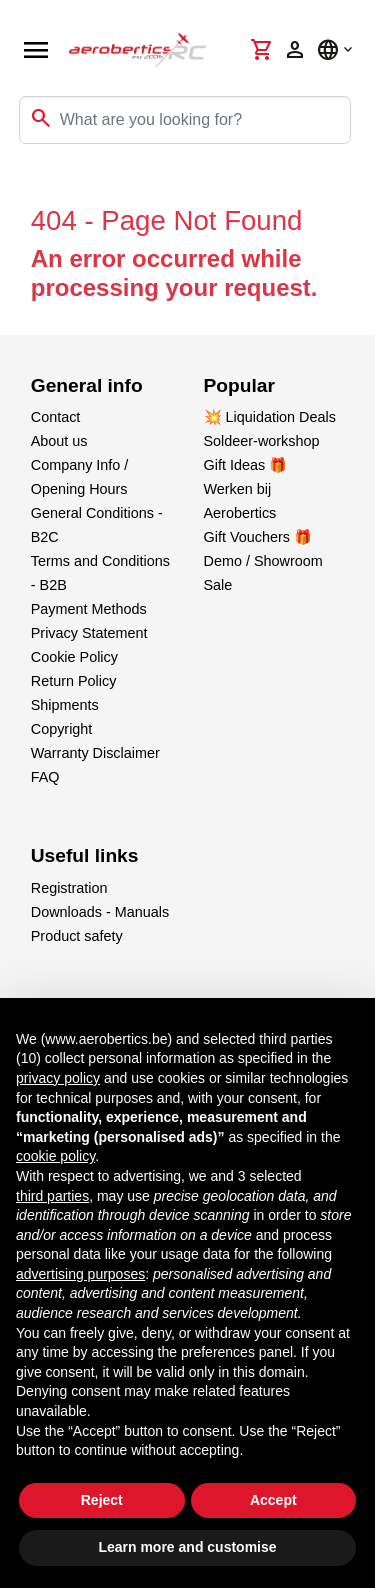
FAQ (45, 777)
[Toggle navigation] (28, 184)
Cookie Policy (74, 657)
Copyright (62, 729)
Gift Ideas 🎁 (246, 465)
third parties (52, 1196)
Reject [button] (102, 1500)
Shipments (65, 705)
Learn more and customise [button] (187, 1547)
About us (59, 441)
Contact (56, 417)
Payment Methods (89, 609)
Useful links (85, 855)
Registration (69, 888)
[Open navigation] (36, 50)
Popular (239, 385)
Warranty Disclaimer (95, 753)
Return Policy (74, 681)
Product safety (77, 936)
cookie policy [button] (55, 1156)
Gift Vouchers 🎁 (258, 537)
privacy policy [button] (58, 1078)
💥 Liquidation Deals (270, 417)
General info (87, 385)
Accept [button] (273, 1500)
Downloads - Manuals (100, 912)
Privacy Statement (89, 633)
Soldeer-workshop (262, 441)
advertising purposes (80, 1274)
